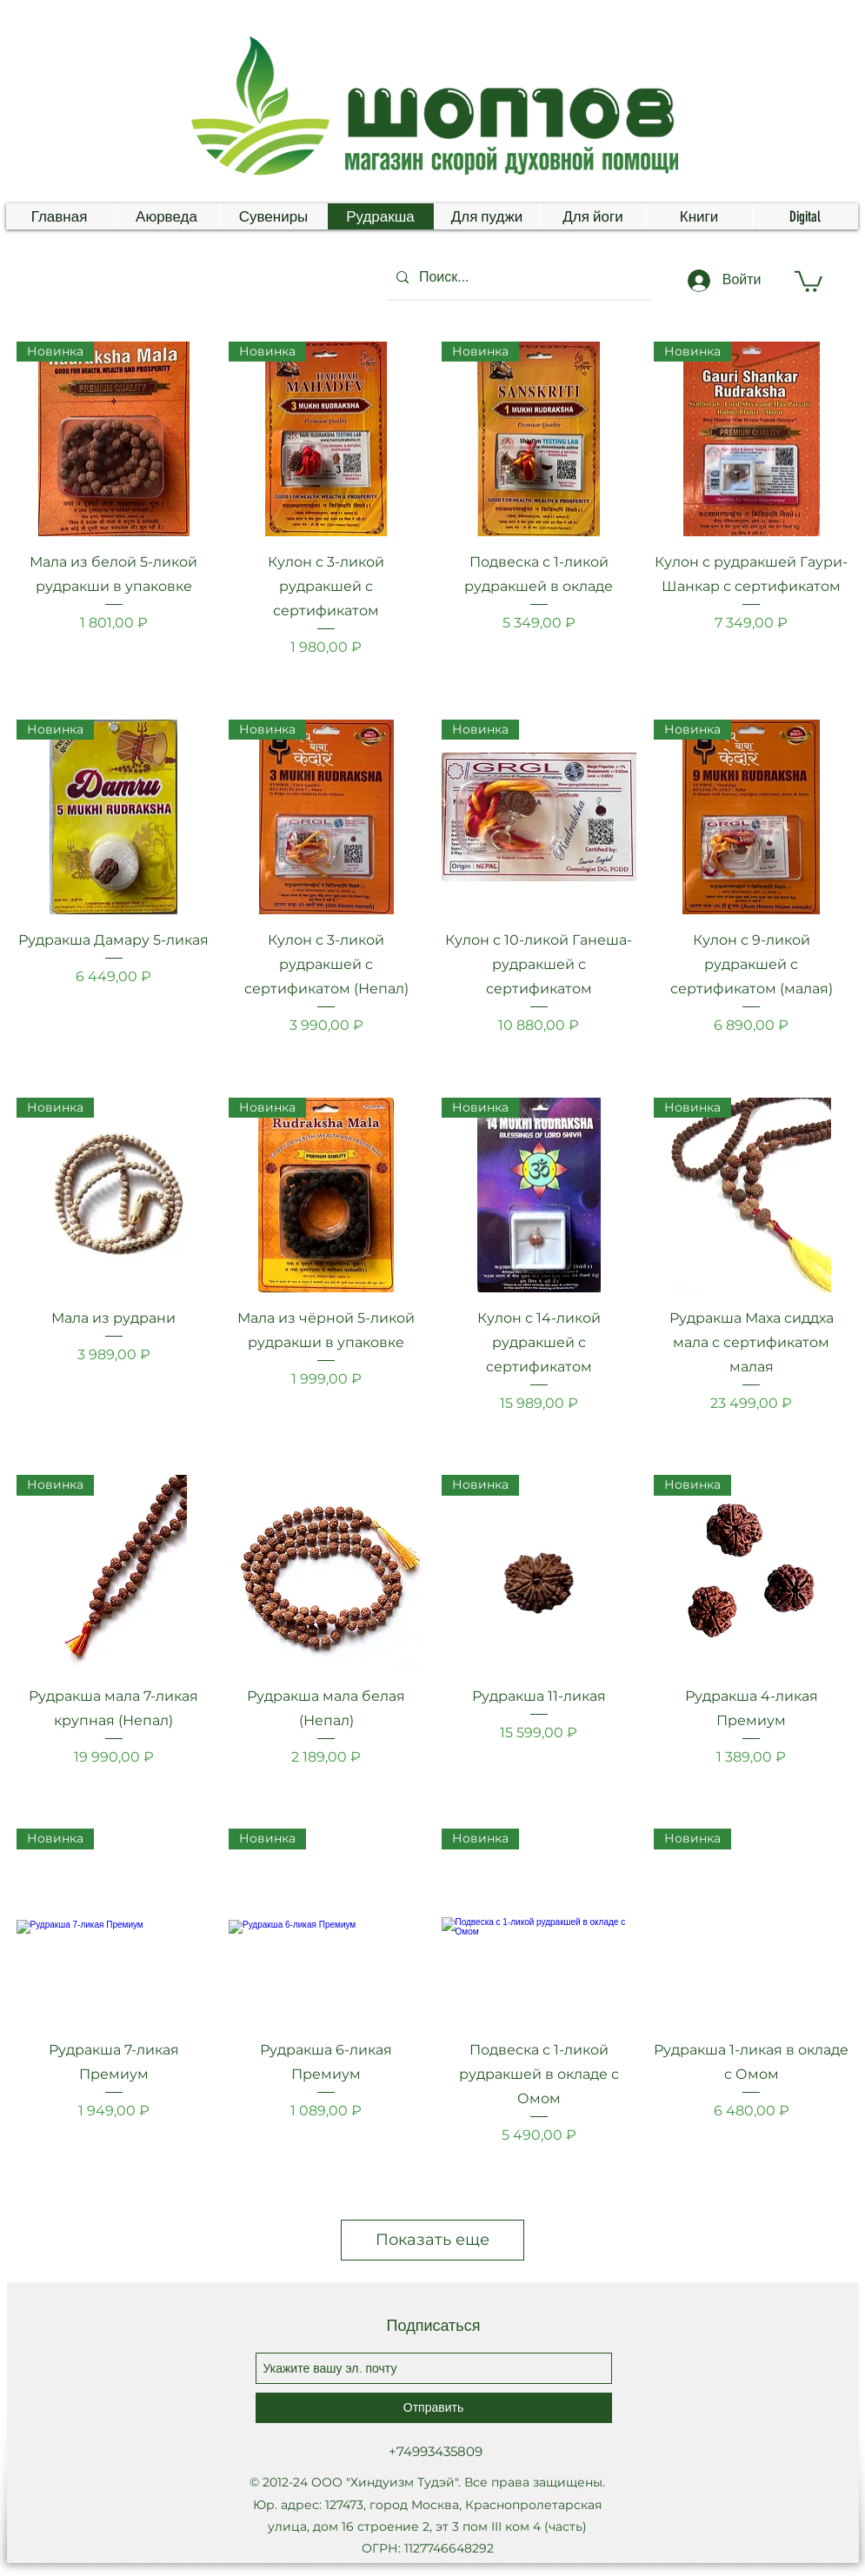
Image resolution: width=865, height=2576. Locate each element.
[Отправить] (434, 2408)
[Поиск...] (517, 277)
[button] (808, 280)
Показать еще (432, 2239)
